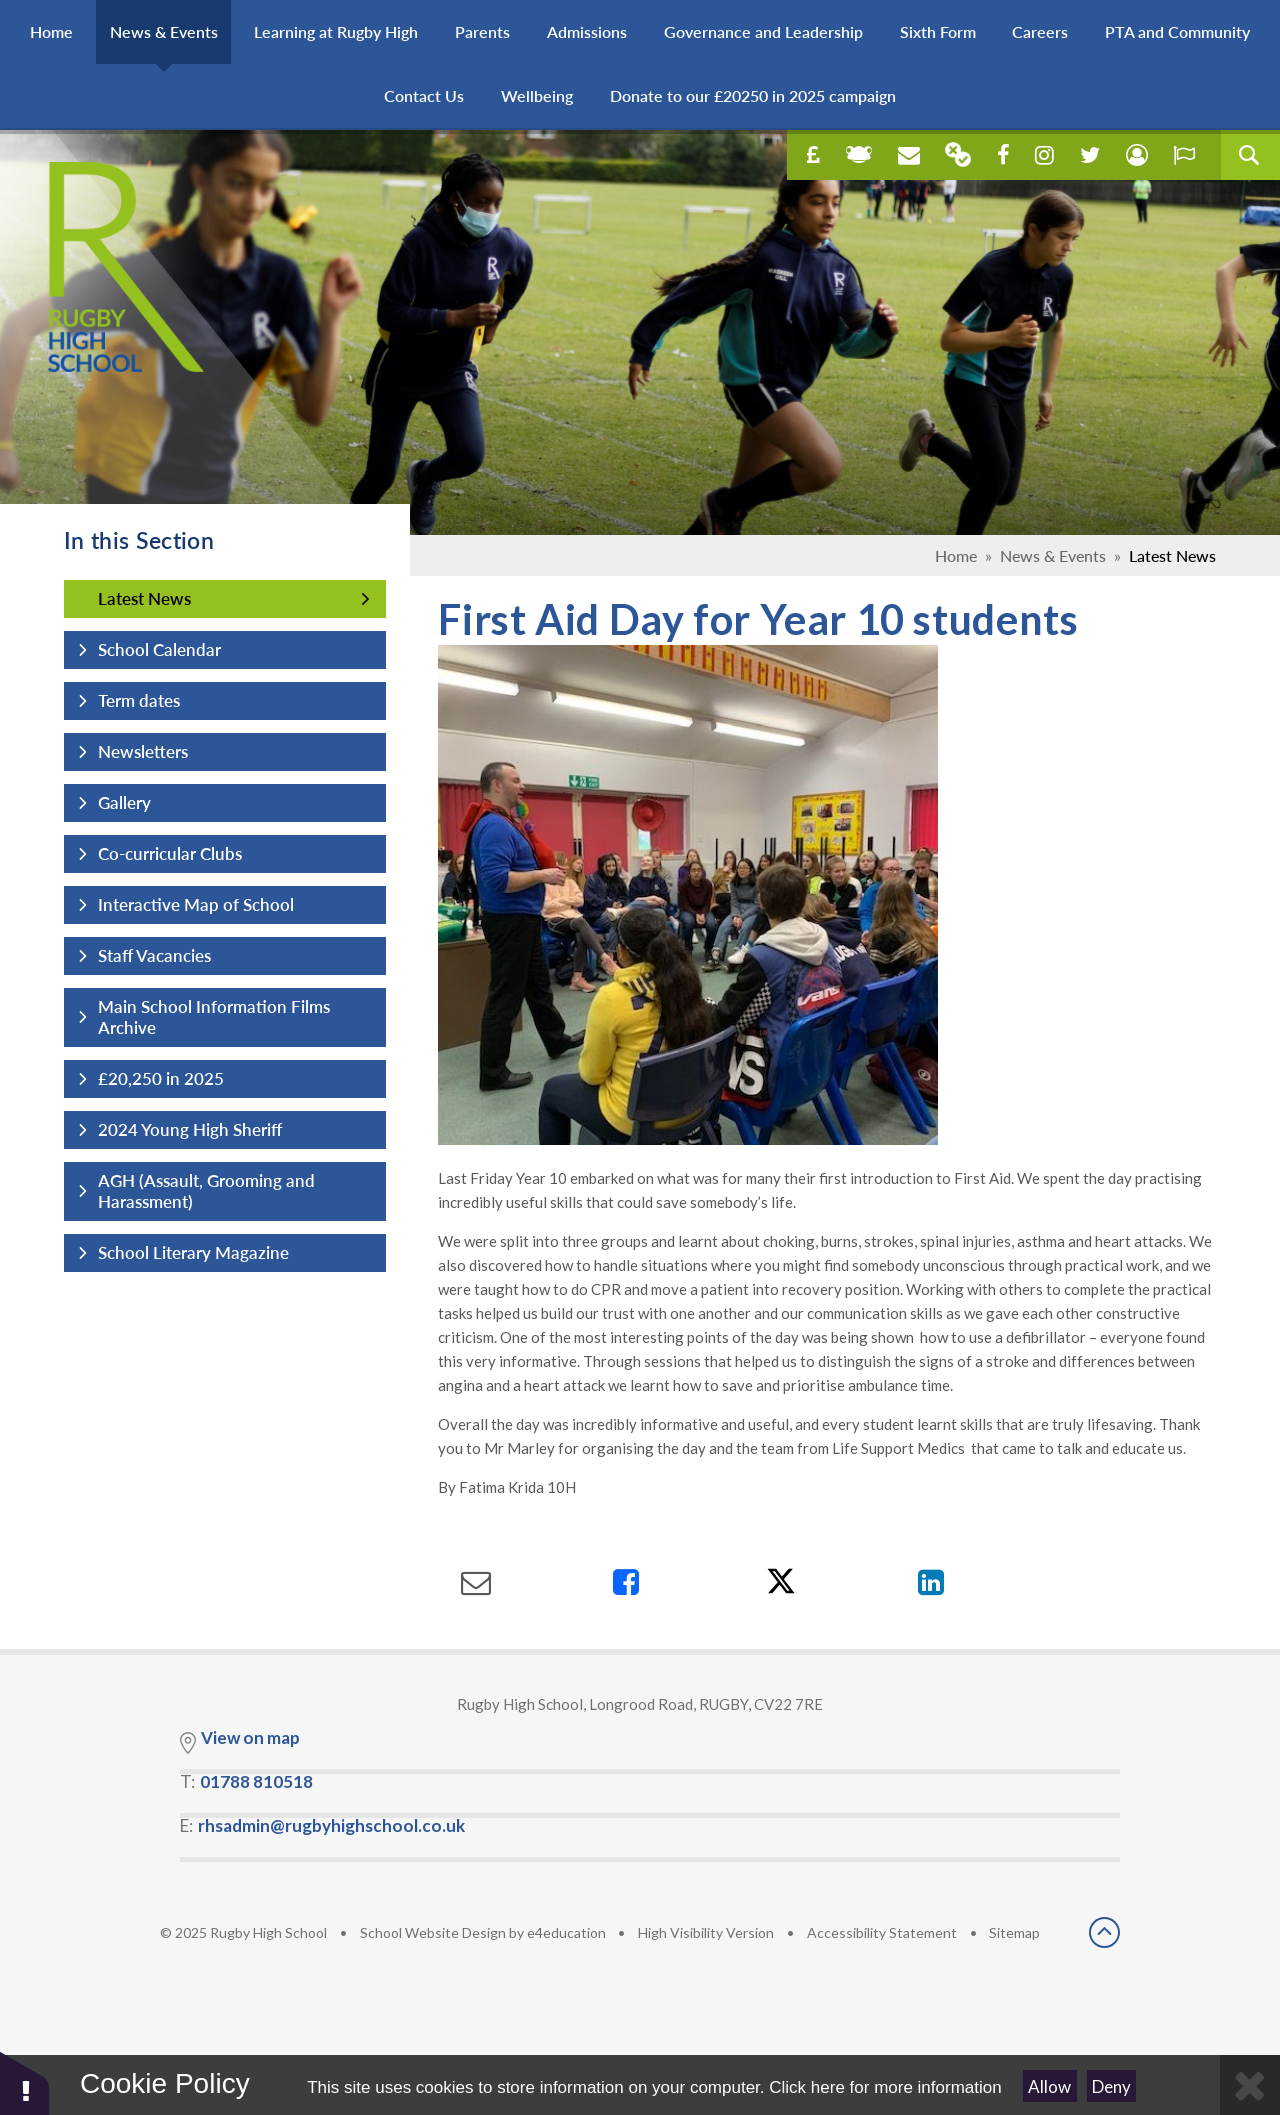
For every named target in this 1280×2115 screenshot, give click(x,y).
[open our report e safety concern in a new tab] (1184, 155)
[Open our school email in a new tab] (909, 155)
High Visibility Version (706, 1932)
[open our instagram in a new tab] (1044, 155)
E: (322, 1825)
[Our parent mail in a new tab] (958, 154)
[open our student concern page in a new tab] (1137, 155)
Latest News (1172, 555)
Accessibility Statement (882, 1932)
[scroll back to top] (1104, 1934)
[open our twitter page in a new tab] (1090, 155)
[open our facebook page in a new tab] (1003, 155)
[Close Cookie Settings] (1250, 2085)
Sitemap (1014, 1932)
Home (956, 555)
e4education (566, 1932)
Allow (1049, 2086)
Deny (1111, 2086)
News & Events (1053, 555)
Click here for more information (885, 2087)
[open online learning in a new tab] (859, 155)
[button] (25, 2082)
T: (246, 1781)
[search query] (1250, 155)
